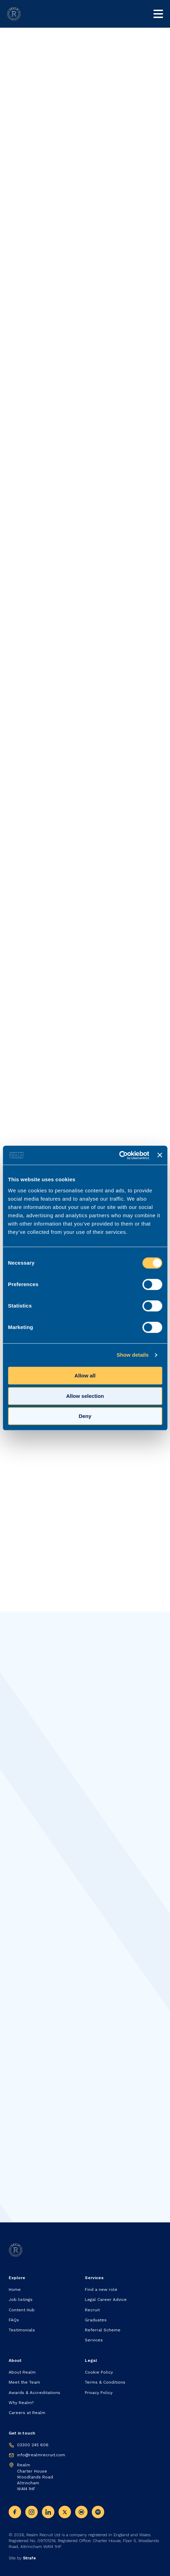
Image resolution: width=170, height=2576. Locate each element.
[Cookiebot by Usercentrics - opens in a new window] (119, 1155)
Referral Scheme (102, 2330)
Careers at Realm (27, 2412)
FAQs (14, 2320)
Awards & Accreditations (34, 2392)
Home (15, 2289)
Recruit (92, 2310)
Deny (85, 1416)
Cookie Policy (99, 2372)
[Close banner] (159, 1155)
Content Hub (22, 2310)
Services (94, 2340)
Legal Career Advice (106, 2299)
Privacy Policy (99, 2392)
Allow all (85, 1375)
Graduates (96, 2320)
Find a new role (101, 2289)
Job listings (21, 2299)
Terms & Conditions (105, 2382)
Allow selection (85, 1396)
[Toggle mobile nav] (158, 14)
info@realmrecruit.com (41, 2454)
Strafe (29, 2558)
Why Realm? (21, 2402)
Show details (133, 1355)
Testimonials (22, 2330)
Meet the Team (24, 2382)
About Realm (22, 2372)
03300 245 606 (32, 2444)
